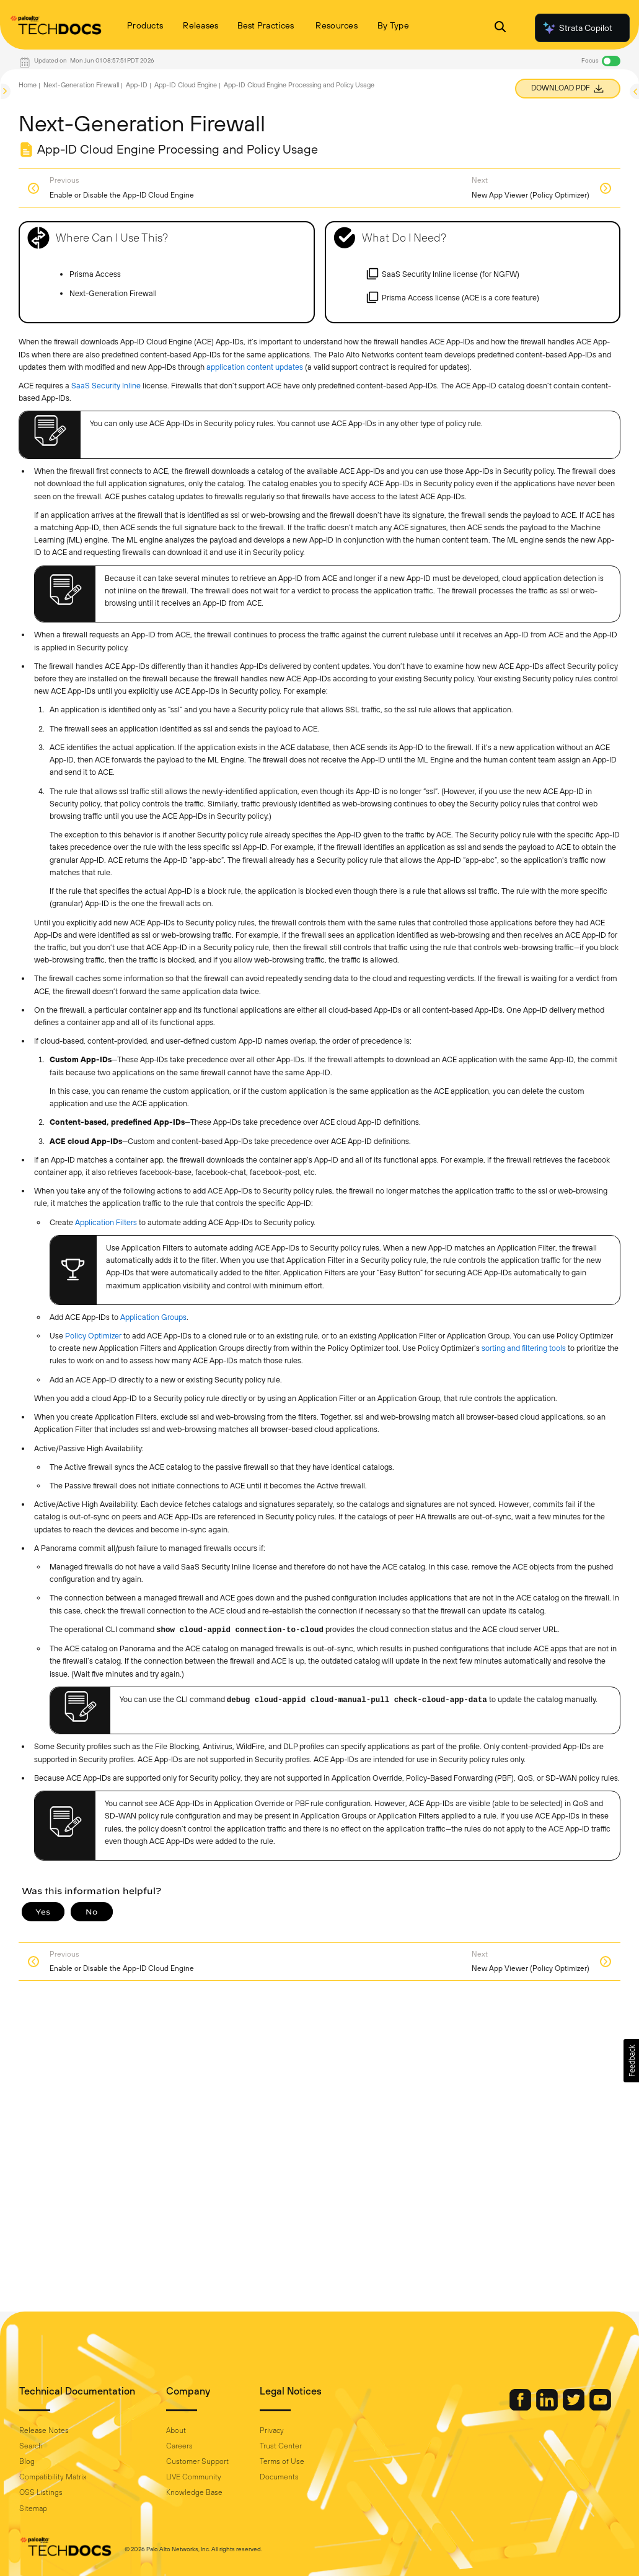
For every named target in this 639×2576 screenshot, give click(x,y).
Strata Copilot (577, 27)
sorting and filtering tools (524, 1348)
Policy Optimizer (93, 1335)
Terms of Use (282, 2461)
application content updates (254, 367)
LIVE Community (193, 2477)
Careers (179, 2446)
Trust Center (281, 2446)
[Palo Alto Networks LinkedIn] (548, 2407)
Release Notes (44, 2430)
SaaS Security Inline (106, 385)
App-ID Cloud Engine (185, 85)
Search (31, 2446)
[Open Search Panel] (500, 28)
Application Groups (153, 1317)
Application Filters (106, 1222)
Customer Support (197, 2461)
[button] (631, 2060)
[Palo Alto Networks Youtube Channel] (600, 2407)
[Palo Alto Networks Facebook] (521, 2407)
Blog (27, 2461)
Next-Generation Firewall (81, 85)
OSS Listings (41, 2492)
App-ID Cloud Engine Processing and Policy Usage (299, 85)
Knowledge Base (194, 2492)
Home (28, 85)
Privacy (272, 2430)
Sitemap (33, 2508)
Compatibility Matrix (52, 2477)
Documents (279, 2477)
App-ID (137, 85)
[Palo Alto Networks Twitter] (574, 2407)
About (176, 2430)
